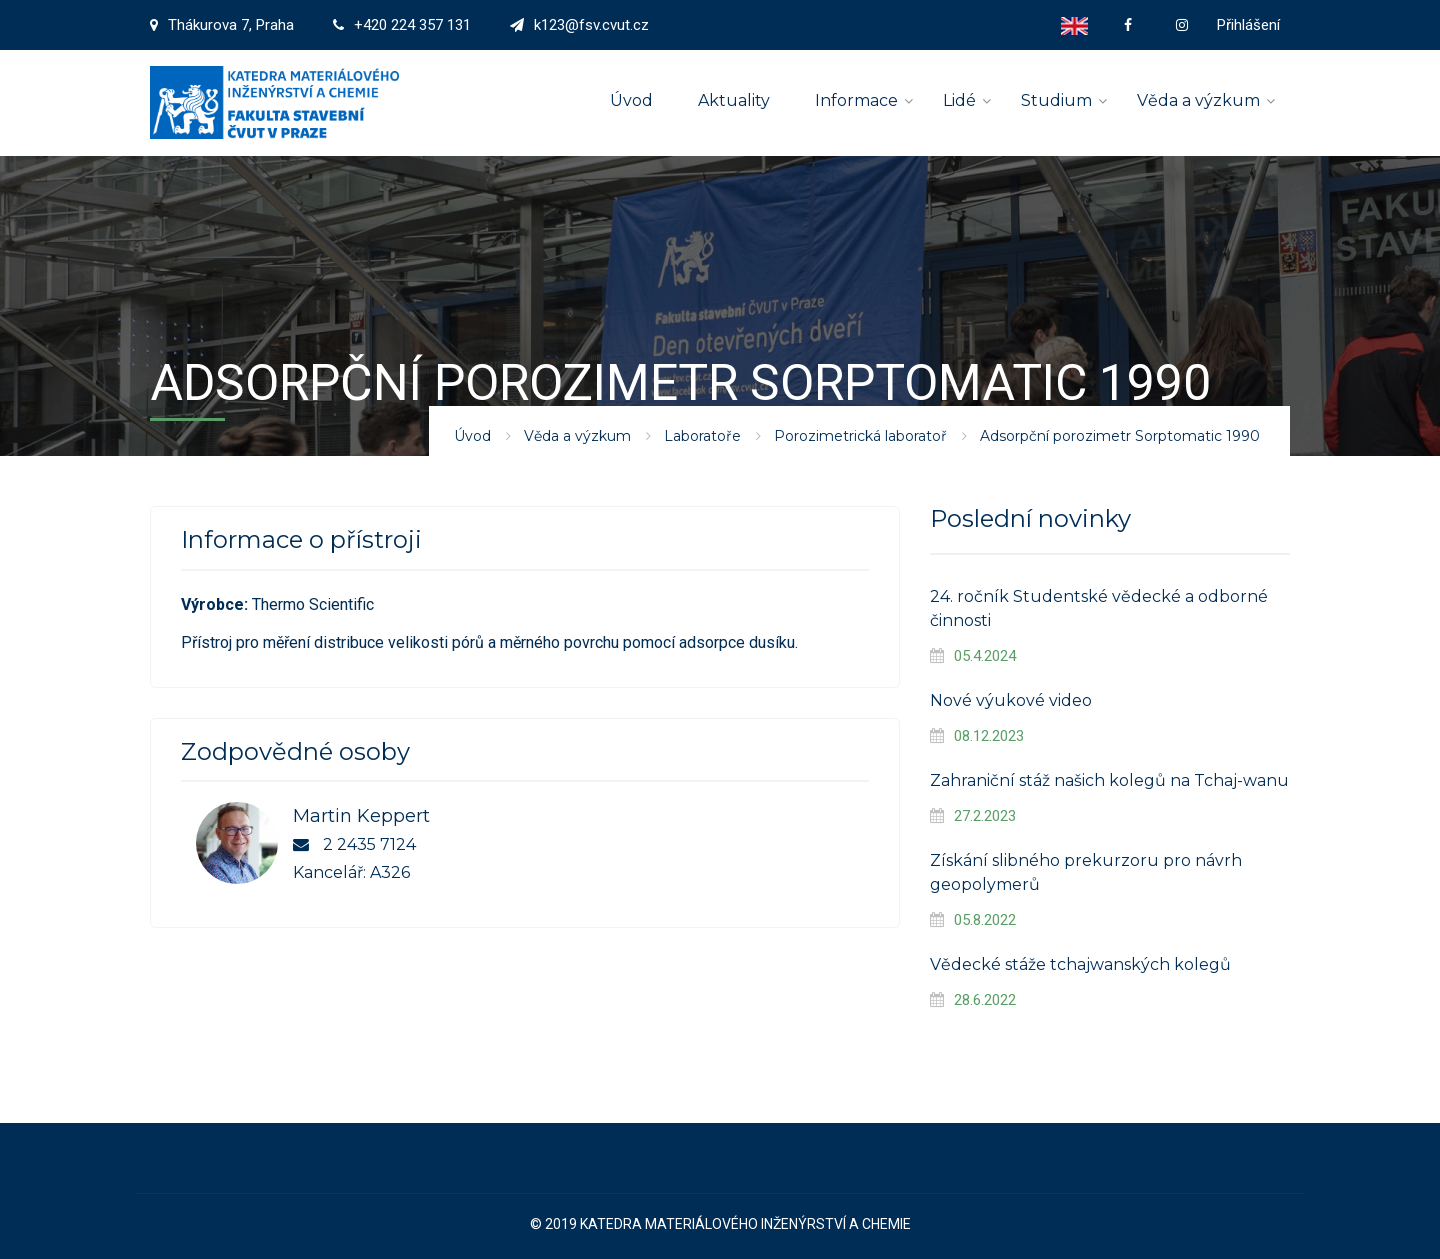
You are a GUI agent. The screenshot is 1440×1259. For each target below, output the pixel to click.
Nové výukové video (1011, 700)
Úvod (631, 100)
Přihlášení (1248, 25)
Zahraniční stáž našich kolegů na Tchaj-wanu (1109, 780)
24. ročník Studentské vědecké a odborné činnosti (1099, 608)
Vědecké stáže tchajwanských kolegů (1080, 964)
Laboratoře (702, 436)
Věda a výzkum (1198, 100)
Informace (856, 100)
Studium (1056, 100)
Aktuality (734, 100)
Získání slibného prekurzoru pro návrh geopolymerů (1086, 872)
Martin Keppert (361, 816)
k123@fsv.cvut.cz (591, 25)
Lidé (959, 100)
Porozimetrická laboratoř (860, 436)
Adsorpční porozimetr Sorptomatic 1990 (1120, 436)
